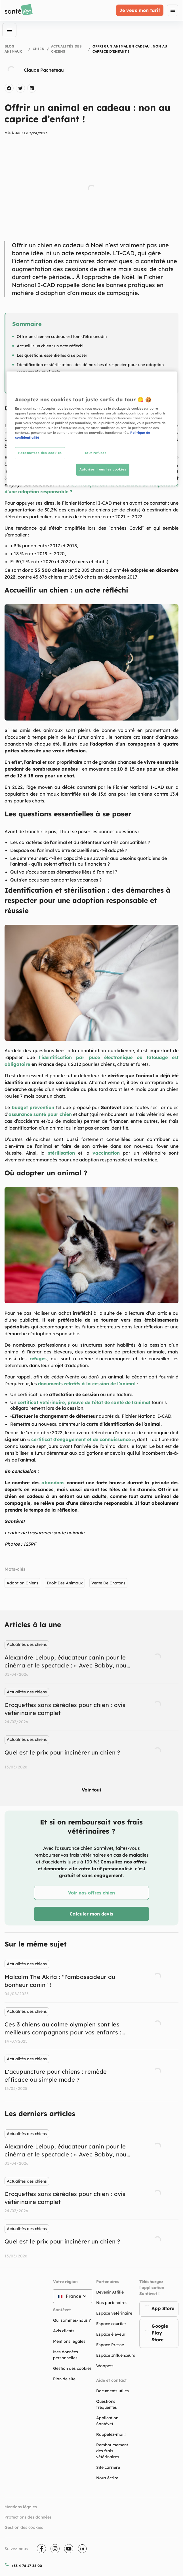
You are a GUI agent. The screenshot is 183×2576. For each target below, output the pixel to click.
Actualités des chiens (66, 48)
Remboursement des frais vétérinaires (112, 2450)
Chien (39, 49)
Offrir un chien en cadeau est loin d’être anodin (62, 336)
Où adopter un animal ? (39, 381)
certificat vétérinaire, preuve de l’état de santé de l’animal (84, 1402)
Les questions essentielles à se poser (52, 355)
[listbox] (91, 1706)
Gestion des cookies (24, 2527)
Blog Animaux (13, 48)
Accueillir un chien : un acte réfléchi (50, 345)
